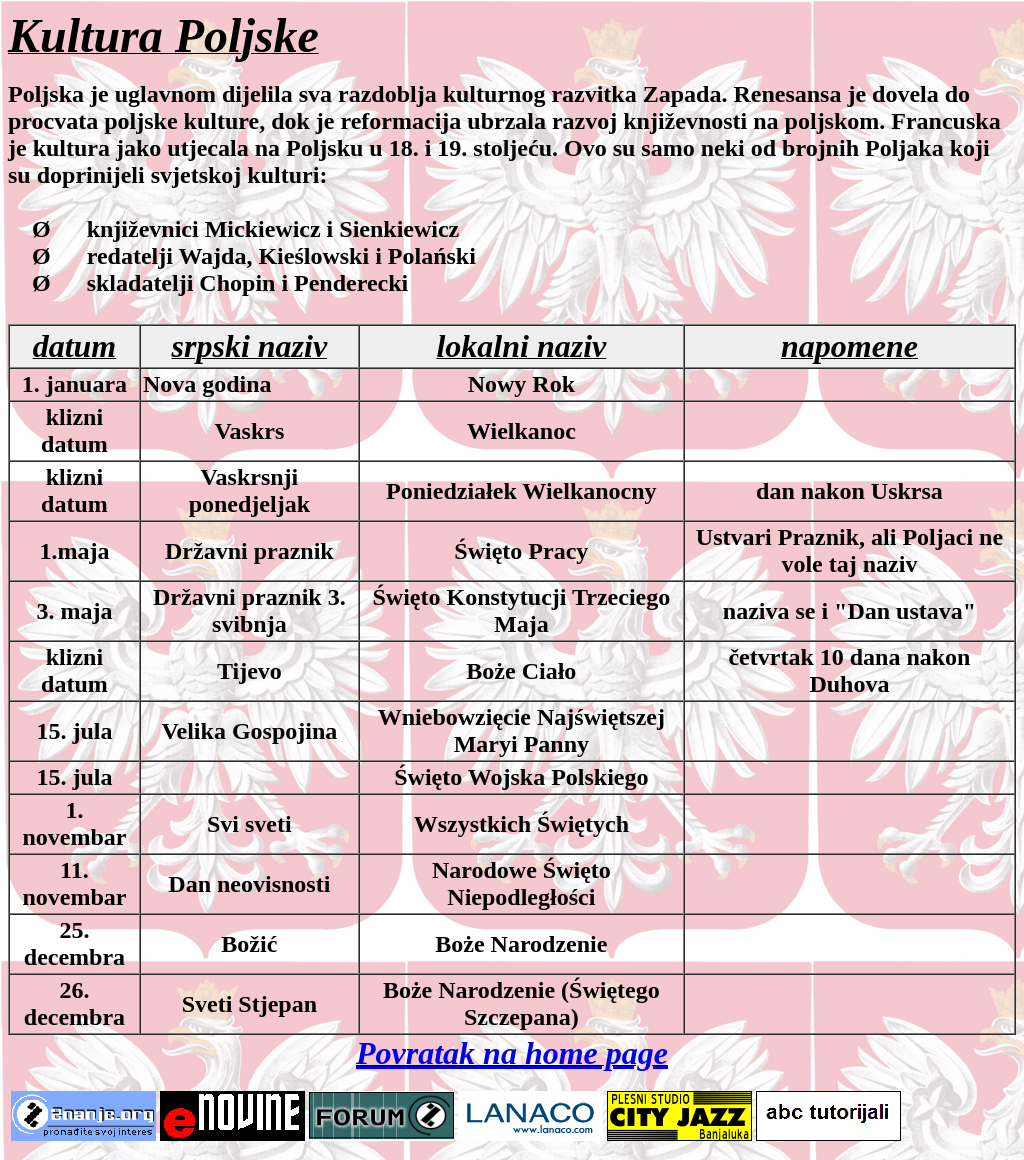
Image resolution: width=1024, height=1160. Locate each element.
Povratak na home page (512, 1053)
